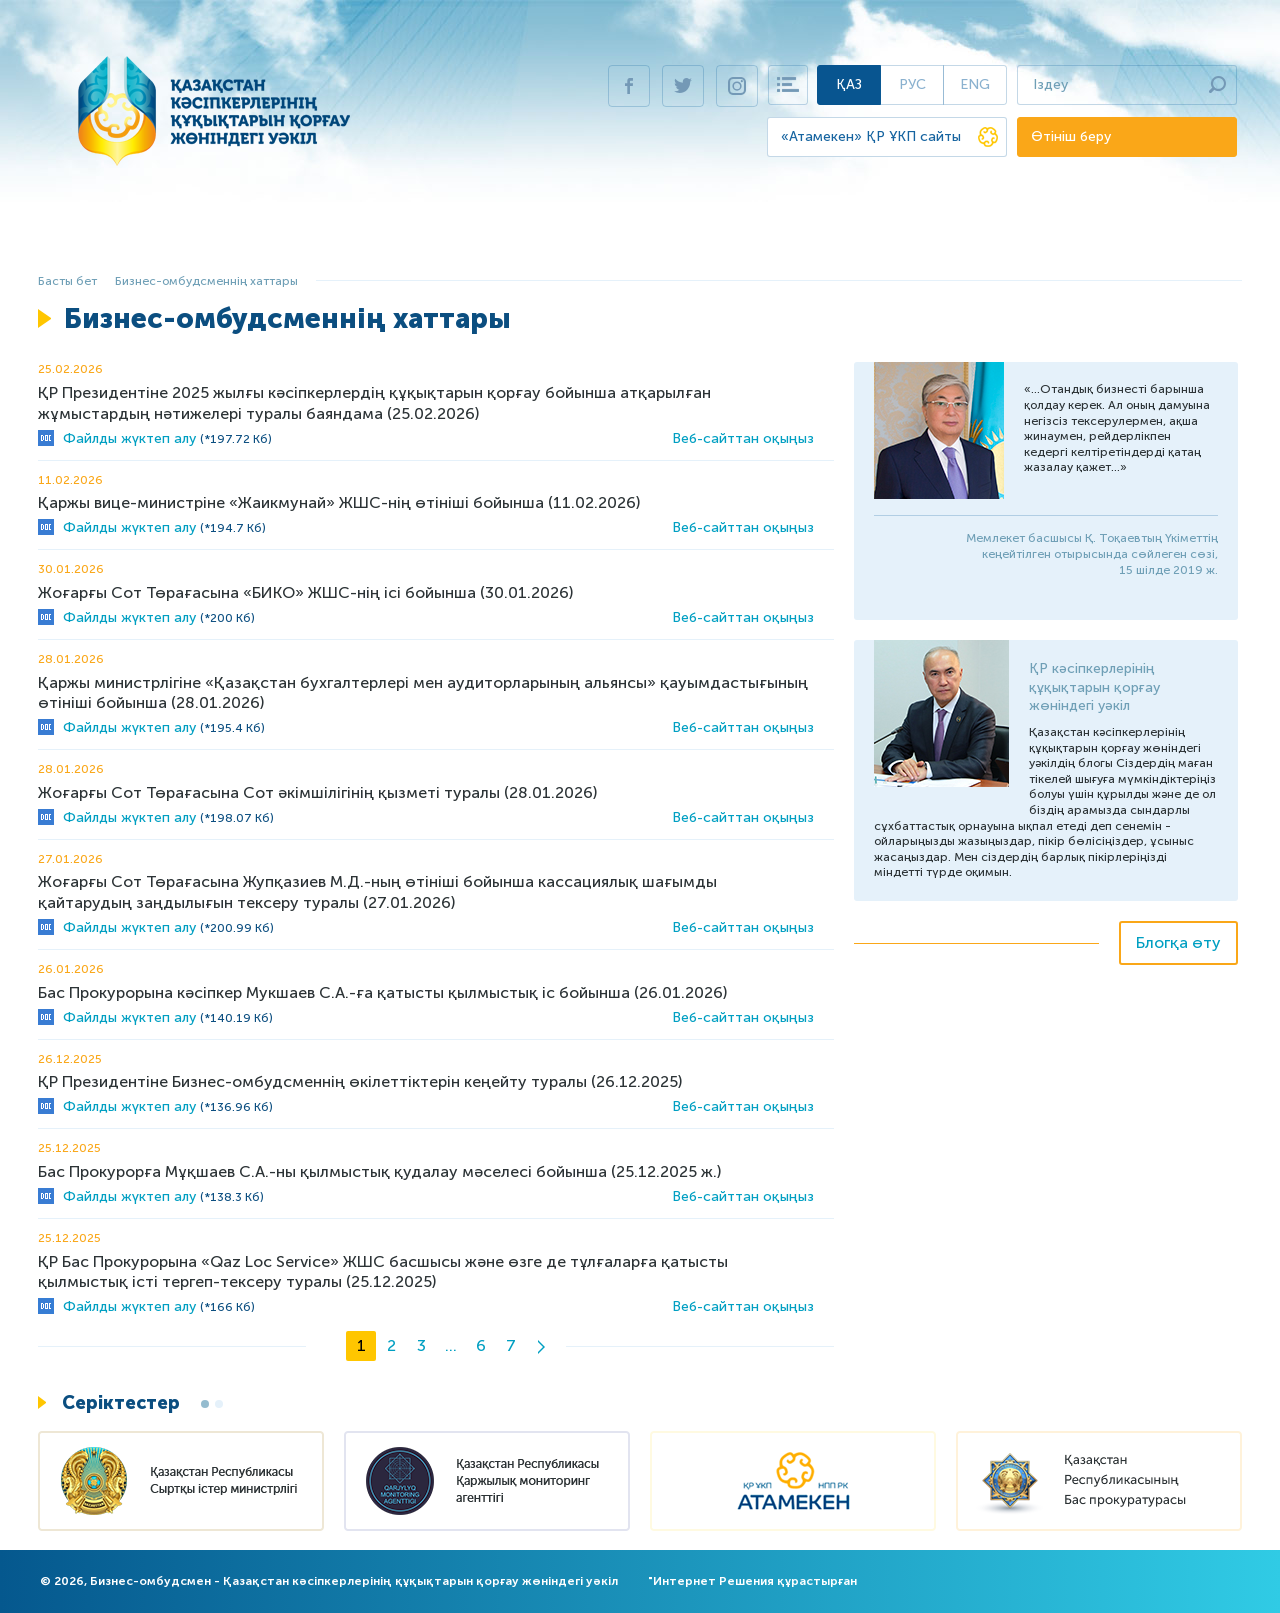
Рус (912, 84)
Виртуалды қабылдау (856, 236)
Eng (975, 84)
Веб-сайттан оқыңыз (743, 438)
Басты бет (94, 236)
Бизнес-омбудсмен (221, 236)
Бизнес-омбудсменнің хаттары (206, 281)
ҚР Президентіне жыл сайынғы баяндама (603, 236)
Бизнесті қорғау (370, 236)
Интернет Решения (713, 1581)
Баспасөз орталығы (1028, 236)
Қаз (849, 84)
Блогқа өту (1178, 942)
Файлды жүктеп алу (129, 438)
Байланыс (1155, 236)
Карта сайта (788, 85)
